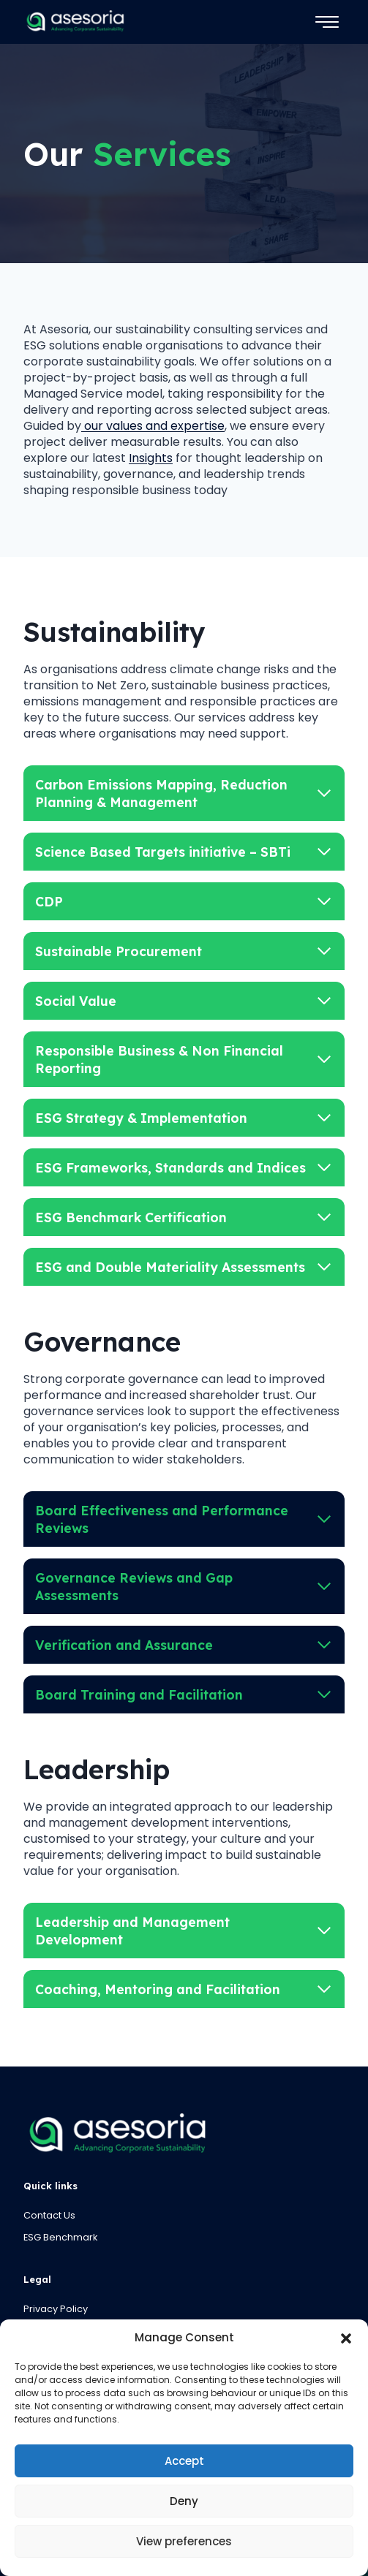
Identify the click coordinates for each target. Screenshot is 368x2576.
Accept (184, 2461)
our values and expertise (153, 425)
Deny (184, 2501)
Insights (151, 458)
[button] (346, 2338)
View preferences (184, 2541)
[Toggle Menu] (327, 21)
